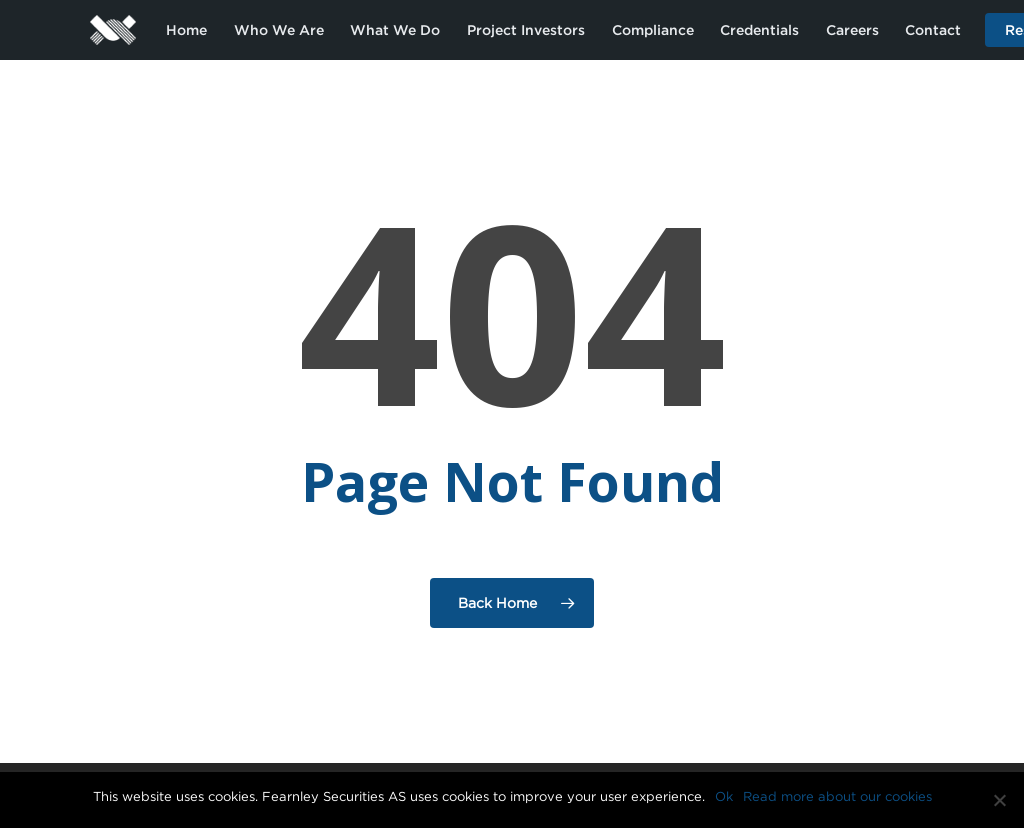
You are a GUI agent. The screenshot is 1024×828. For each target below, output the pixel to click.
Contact (933, 30)
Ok (724, 796)
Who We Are (279, 30)
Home (186, 30)
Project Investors (526, 30)
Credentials (759, 30)
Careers (852, 30)
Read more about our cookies (837, 796)
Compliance (653, 30)
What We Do (395, 30)
